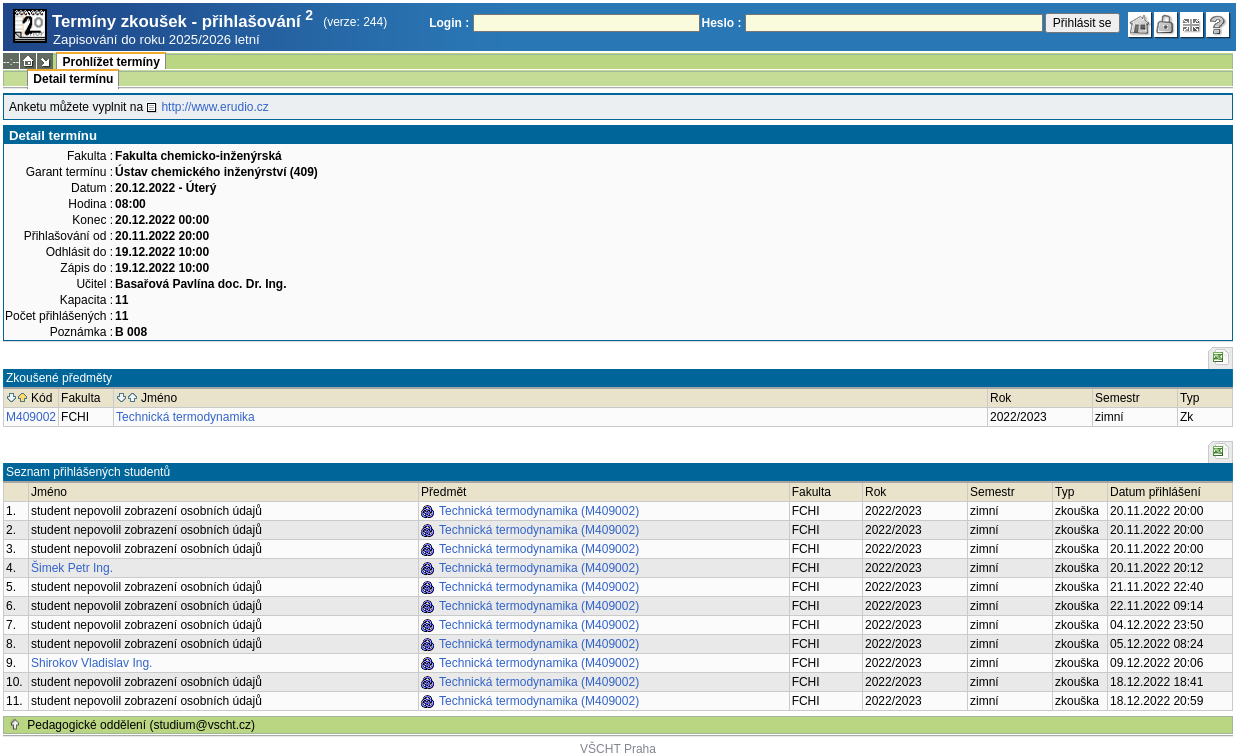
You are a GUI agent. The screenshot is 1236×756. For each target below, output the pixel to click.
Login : (449, 23)
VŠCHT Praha (618, 749)
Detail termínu (73, 79)
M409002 (31, 417)
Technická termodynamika (185, 417)
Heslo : (722, 23)
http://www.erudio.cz (214, 107)
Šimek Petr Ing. (72, 568)
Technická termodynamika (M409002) (539, 511)
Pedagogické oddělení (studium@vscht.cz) (141, 725)
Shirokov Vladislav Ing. (91, 663)
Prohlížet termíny (110, 62)
